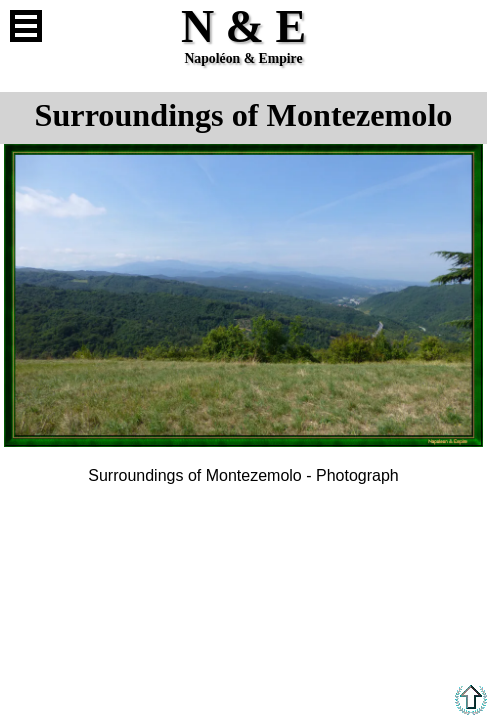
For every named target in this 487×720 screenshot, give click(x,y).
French (461, 26)
